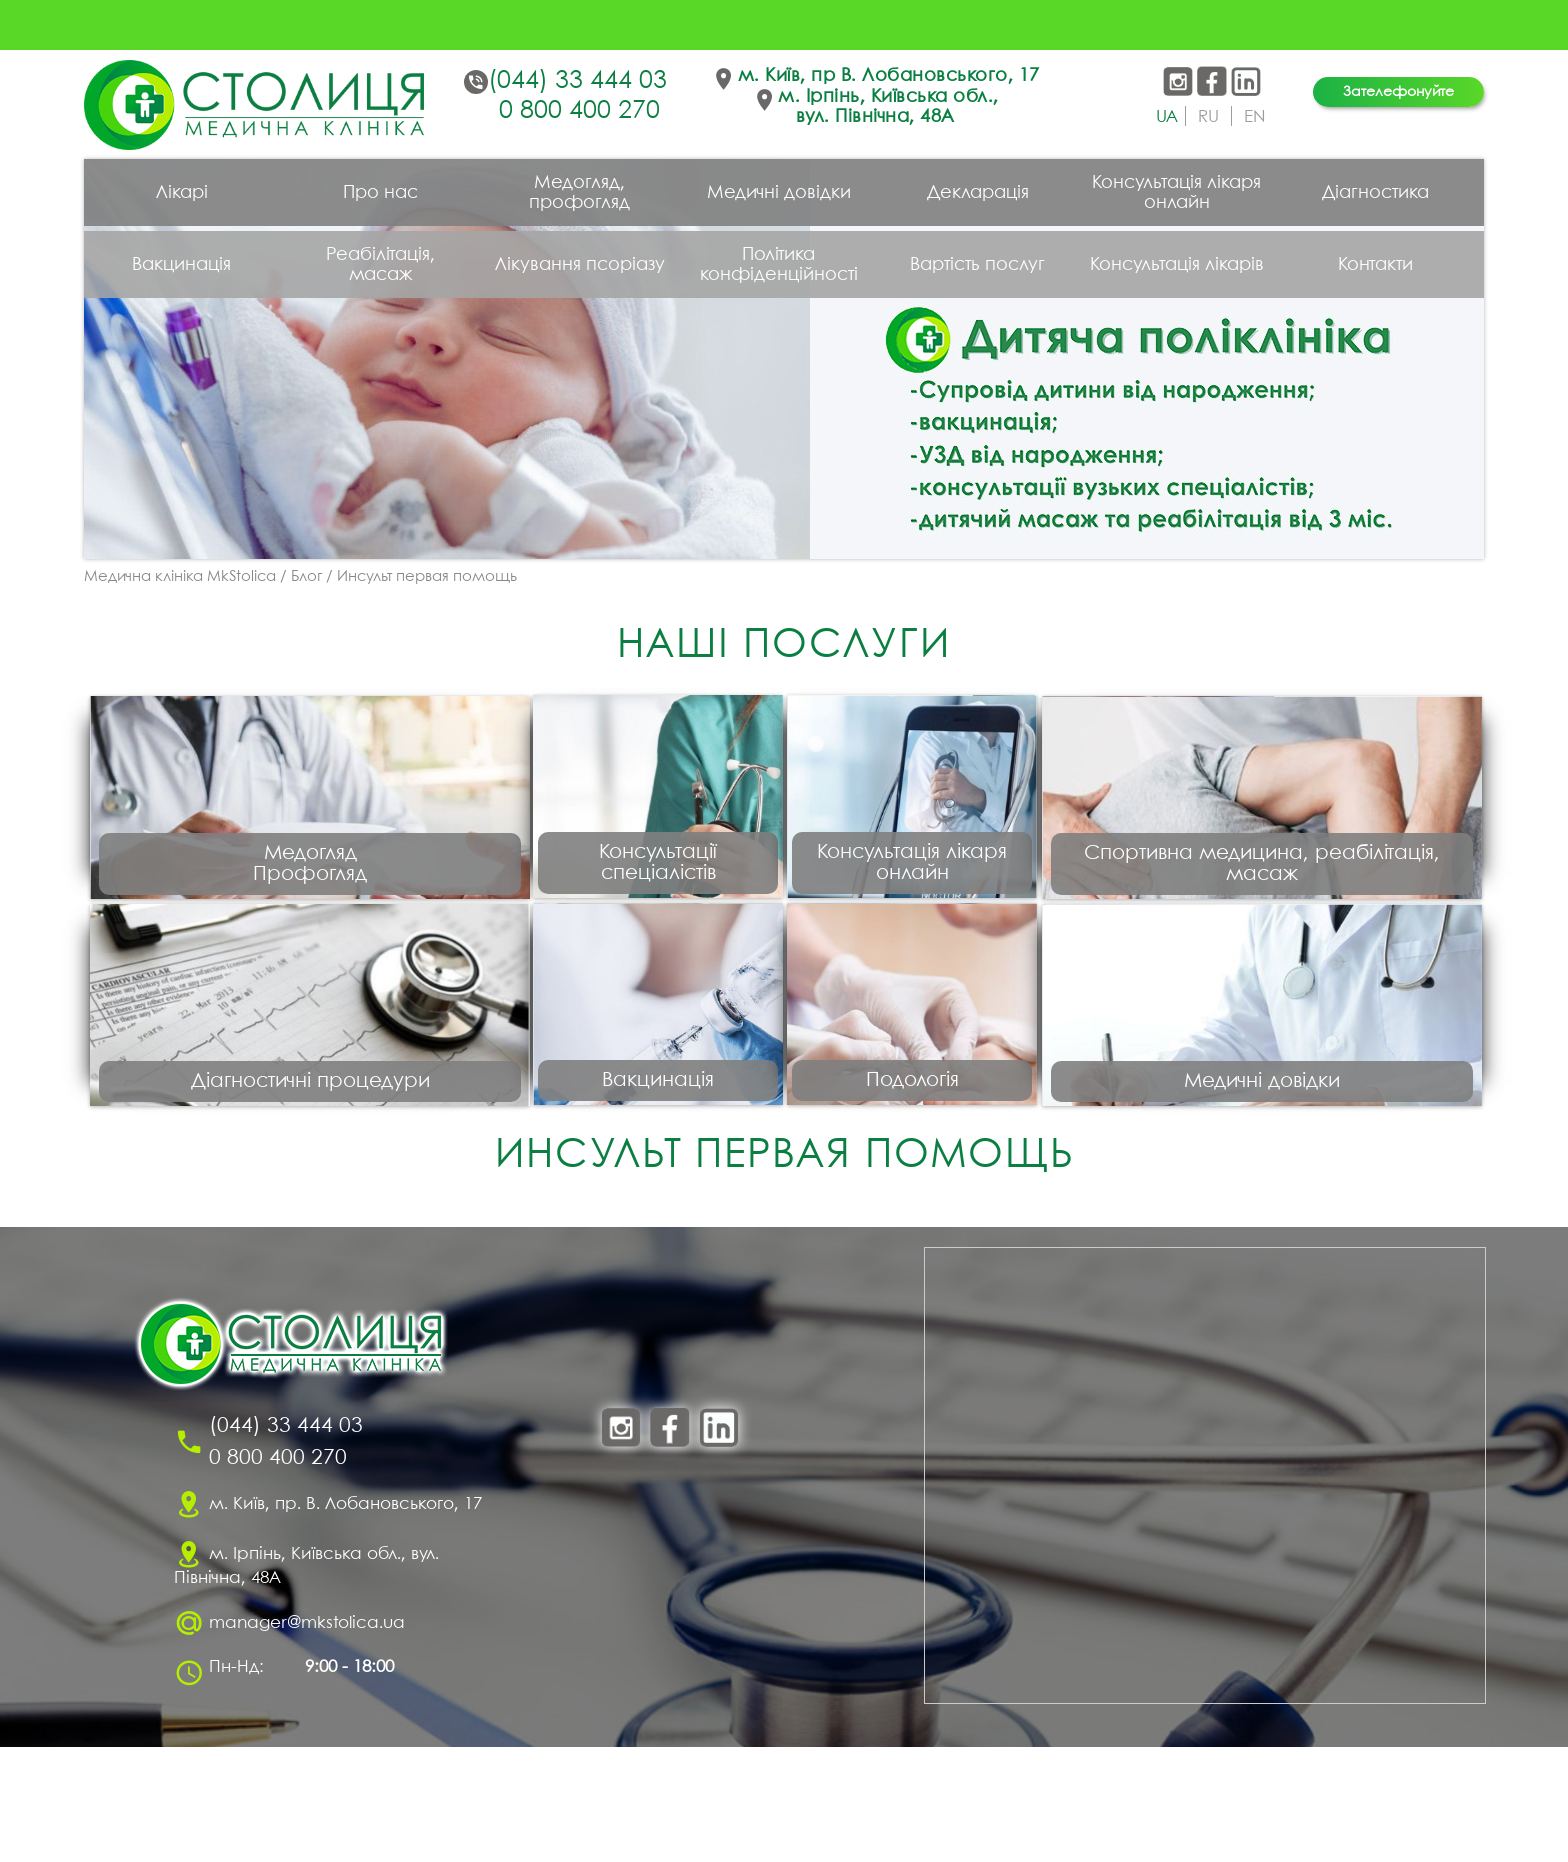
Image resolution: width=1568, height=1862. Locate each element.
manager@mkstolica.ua (307, 1737)
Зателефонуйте (1398, 92)
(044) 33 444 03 (577, 81)
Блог (306, 577)
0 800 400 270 (579, 111)
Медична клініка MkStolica (180, 577)
